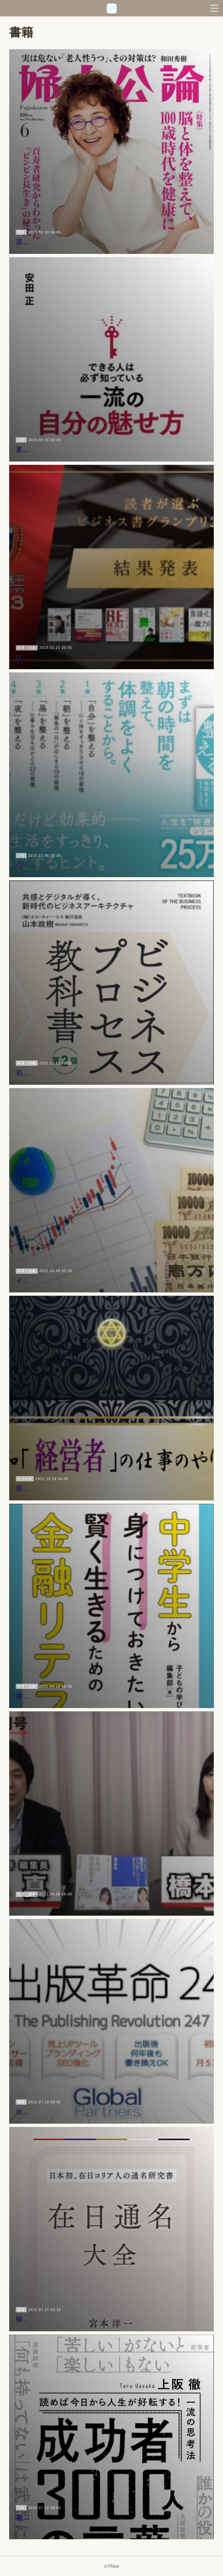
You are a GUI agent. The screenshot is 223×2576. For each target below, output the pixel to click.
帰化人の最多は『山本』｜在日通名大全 (79, 2319)
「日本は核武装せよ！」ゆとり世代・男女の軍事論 (96, 1903)
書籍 (21, 232)
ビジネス (25, 1468)
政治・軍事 (26, 1894)
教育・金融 (26, 637)
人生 (21, 429)
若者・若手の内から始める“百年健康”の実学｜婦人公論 (104, 242)
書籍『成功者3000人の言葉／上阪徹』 (77, 2503)
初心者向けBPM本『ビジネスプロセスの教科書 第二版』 (106, 1073)
